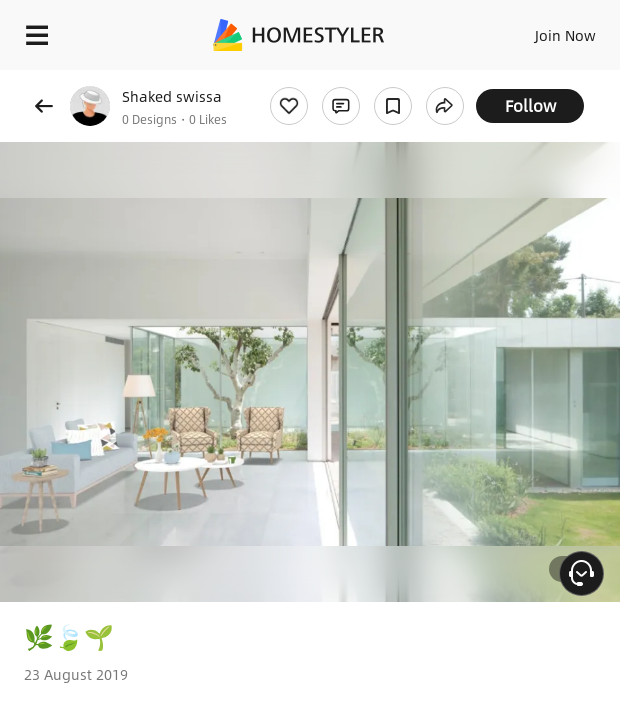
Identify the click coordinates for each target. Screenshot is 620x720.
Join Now (565, 35)
